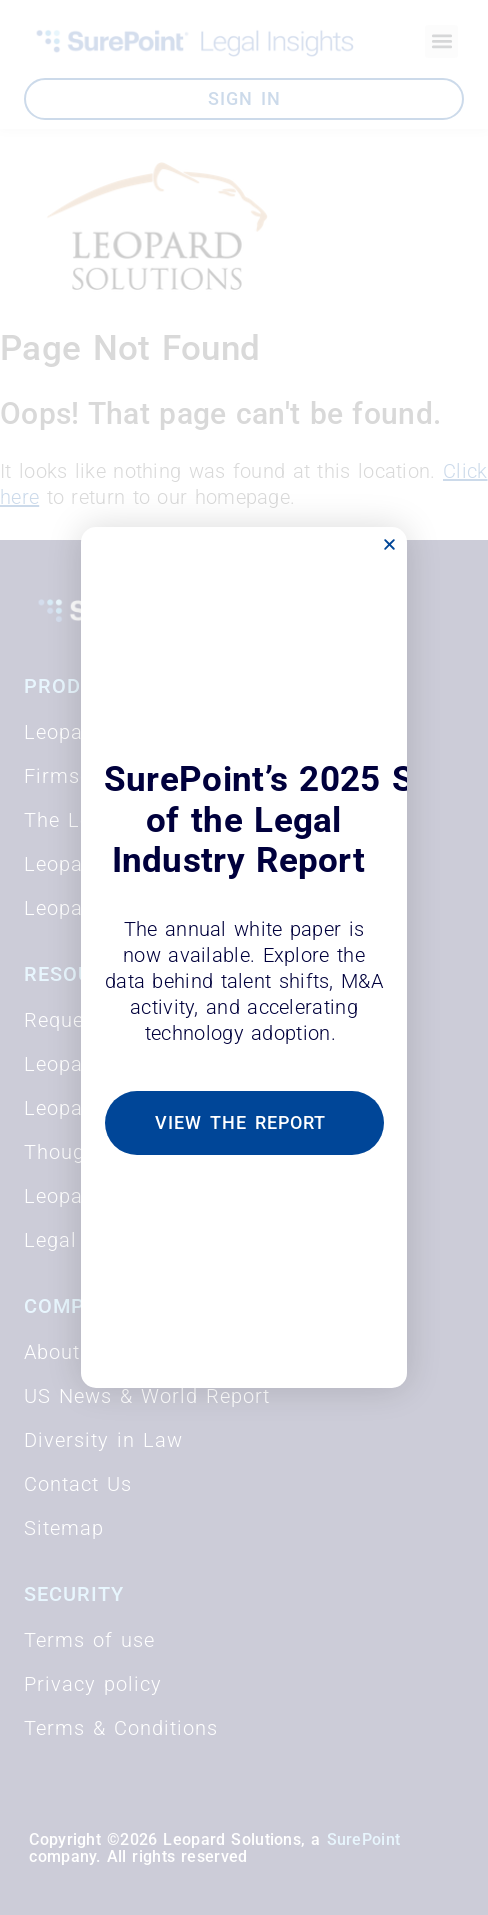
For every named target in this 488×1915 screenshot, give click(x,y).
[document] (244, 957)
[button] (389, 544)
